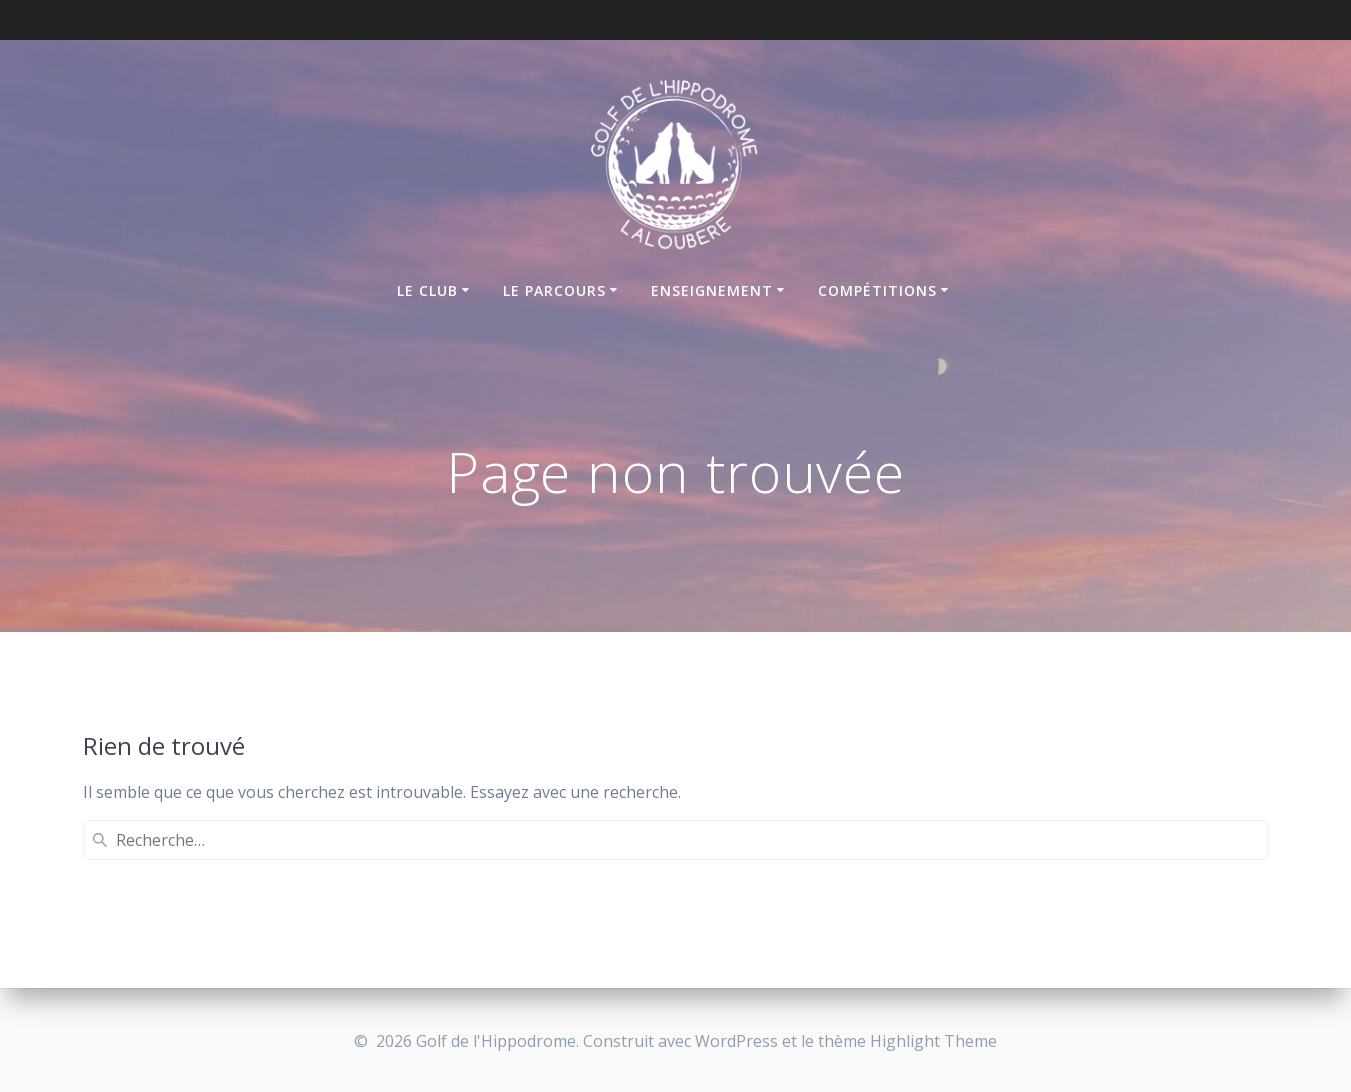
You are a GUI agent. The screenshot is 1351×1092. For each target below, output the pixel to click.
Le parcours (554, 290)
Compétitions (877, 290)
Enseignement (712, 290)
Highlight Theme (933, 1041)
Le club (427, 290)
